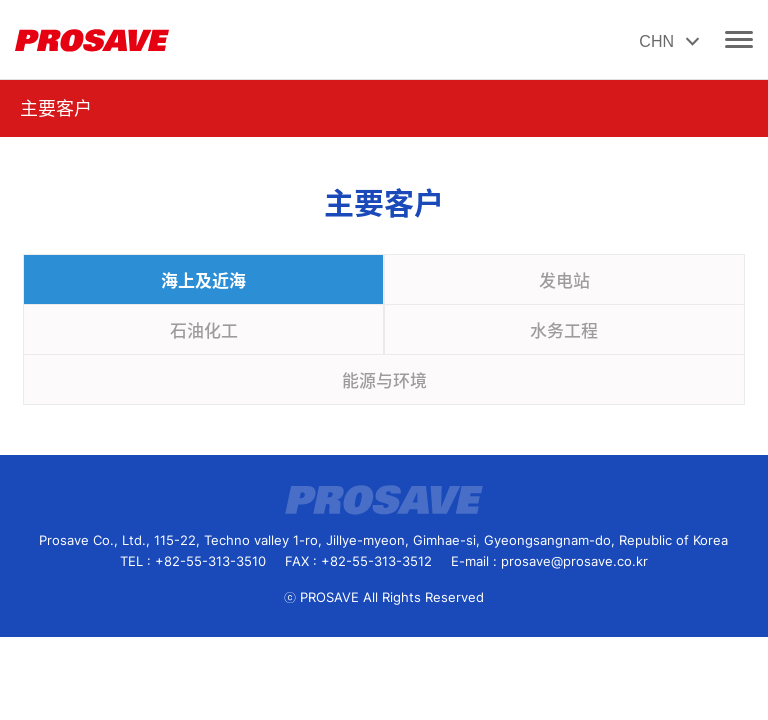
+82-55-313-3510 (210, 561)
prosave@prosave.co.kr (574, 561)
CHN (672, 42)
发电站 (564, 281)
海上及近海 (203, 281)
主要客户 (56, 108)
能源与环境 (384, 381)
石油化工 (204, 331)
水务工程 (564, 331)
